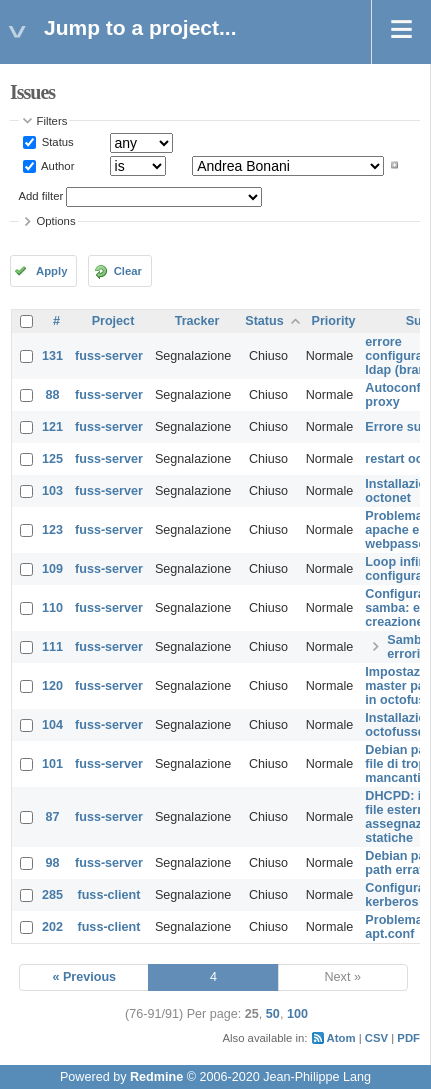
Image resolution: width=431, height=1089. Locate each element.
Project (113, 321)
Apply (51, 271)
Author (57, 165)
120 (52, 686)
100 (297, 1014)
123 (52, 530)
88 (53, 395)
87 (53, 817)
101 (52, 764)
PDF (408, 1038)
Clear (128, 271)
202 (52, 927)
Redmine (156, 1077)
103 (52, 491)
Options (56, 221)
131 (52, 356)
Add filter (41, 196)
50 (273, 1014)
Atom (341, 1038)
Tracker (197, 321)
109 (52, 569)
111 (52, 647)
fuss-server (109, 356)
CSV (376, 1038)
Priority (334, 321)
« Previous (84, 977)
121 (52, 427)
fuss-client (108, 895)
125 (52, 459)
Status (56, 142)
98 (53, 863)
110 (52, 608)
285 (52, 895)
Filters (52, 121)
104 (52, 725)
